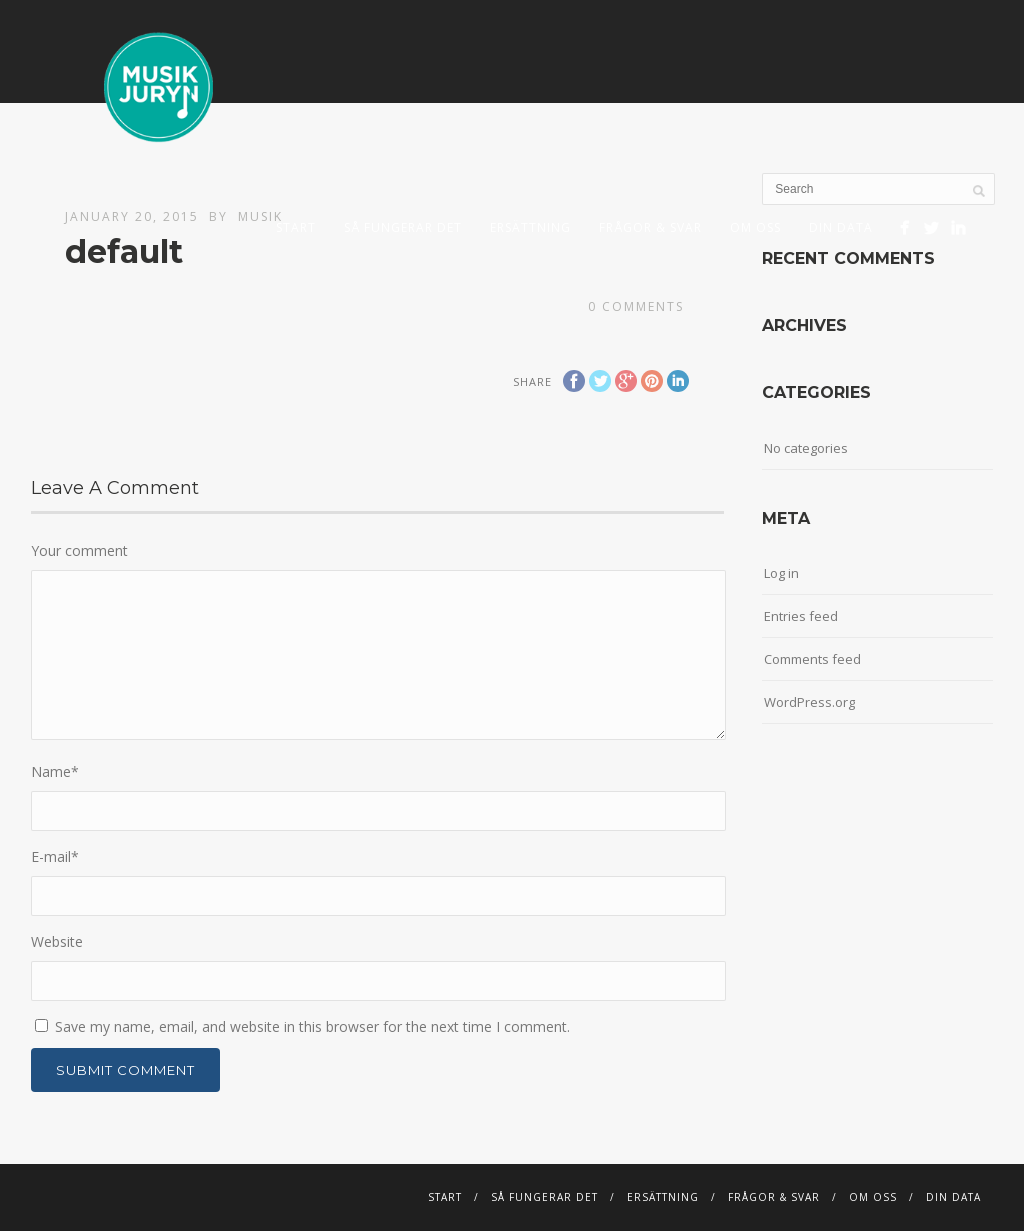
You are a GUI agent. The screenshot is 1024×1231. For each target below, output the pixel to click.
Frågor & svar (650, 227)
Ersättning (530, 227)
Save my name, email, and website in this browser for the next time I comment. (312, 1026)
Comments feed (812, 659)
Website (57, 941)
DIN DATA (841, 227)
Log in (781, 573)
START (296, 227)
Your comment (79, 550)
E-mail (55, 856)
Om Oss (755, 227)
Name (55, 771)
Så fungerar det (403, 227)
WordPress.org (809, 702)
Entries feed (801, 616)
